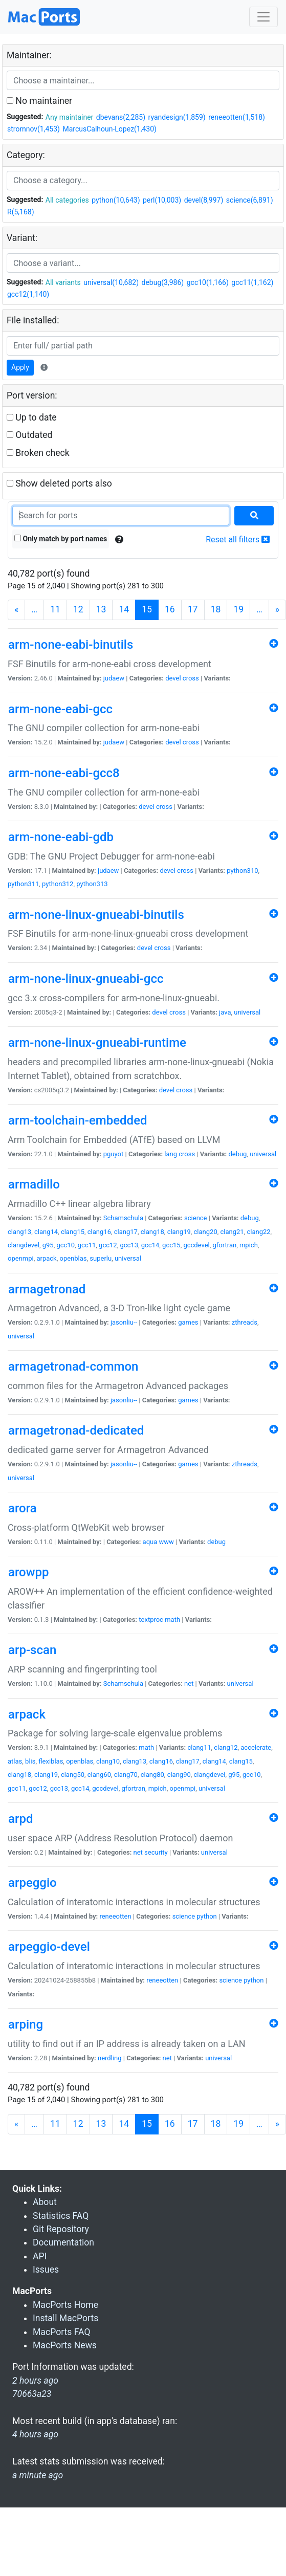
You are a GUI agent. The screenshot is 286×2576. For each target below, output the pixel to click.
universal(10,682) (111, 282)
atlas (15, 1761)
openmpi (21, 1258)
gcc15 (171, 1245)
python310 (242, 870)
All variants (63, 282)
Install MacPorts (65, 2318)
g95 (48, 1245)
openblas (73, 1258)
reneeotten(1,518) (236, 117)
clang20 (205, 1232)
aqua (150, 1542)
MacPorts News (65, 2345)
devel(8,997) (204, 200)
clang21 (232, 1232)
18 (216, 609)
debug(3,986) (163, 282)
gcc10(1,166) (208, 282)
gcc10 (65, 1245)
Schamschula (123, 1218)
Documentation (63, 2242)
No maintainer (39, 101)
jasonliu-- (124, 1322)
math (172, 1619)
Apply (20, 367)
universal (247, 1012)
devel (173, 678)
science (195, 1218)
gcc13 (129, 1245)
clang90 (179, 1774)
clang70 (126, 1774)
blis (30, 1761)
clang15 (72, 1232)
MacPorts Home (65, 2305)
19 (238, 609)
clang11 (199, 1747)
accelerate (255, 1747)
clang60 (99, 1774)
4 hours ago (35, 2434)
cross (191, 678)
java (225, 1012)
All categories (67, 200)
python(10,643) (116, 200)
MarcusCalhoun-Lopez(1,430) (109, 129)
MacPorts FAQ (62, 2332)
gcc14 (150, 1245)
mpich (248, 1245)
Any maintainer (70, 117)
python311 (23, 884)
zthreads (244, 1322)
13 (101, 609)
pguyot (113, 1154)
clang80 (152, 1774)
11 (55, 609)
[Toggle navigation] (263, 17)
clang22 (258, 1232)
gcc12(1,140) (28, 294)
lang (170, 1154)
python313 (91, 884)
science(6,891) (249, 200)
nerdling (110, 2058)
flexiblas (50, 1761)
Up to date (32, 417)
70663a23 (31, 2394)
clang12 (225, 1747)
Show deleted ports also (59, 483)
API (40, 2256)
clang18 (152, 1232)
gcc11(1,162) (252, 282)
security (156, 1852)
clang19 (179, 1232)
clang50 (72, 1774)
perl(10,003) (162, 200)
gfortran (225, 1245)
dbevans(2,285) (120, 117)
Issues (46, 2269)
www (166, 1542)
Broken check (38, 453)
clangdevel (23, 1245)
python (206, 1916)
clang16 (99, 1232)
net (188, 1683)
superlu (101, 1258)
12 (78, 609)
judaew (113, 678)
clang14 (46, 1232)
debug (237, 1154)
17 (193, 609)
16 (170, 609)
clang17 (126, 1232)
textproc (151, 1619)
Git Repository (61, 2229)
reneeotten (115, 1916)
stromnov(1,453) (33, 129)
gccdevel (196, 1245)
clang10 (108, 1761)
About (45, 2202)
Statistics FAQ (61, 2216)
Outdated (29, 435)
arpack (46, 1258)
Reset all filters (238, 539)
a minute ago (37, 2475)
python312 (57, 884)
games (188, 1322)
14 (124, 609)
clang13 (19, 1232)
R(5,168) (20, 212)
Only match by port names (60, 539)
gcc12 (108, 1245)
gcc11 (87, 1245)
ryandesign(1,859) (177, 117)
